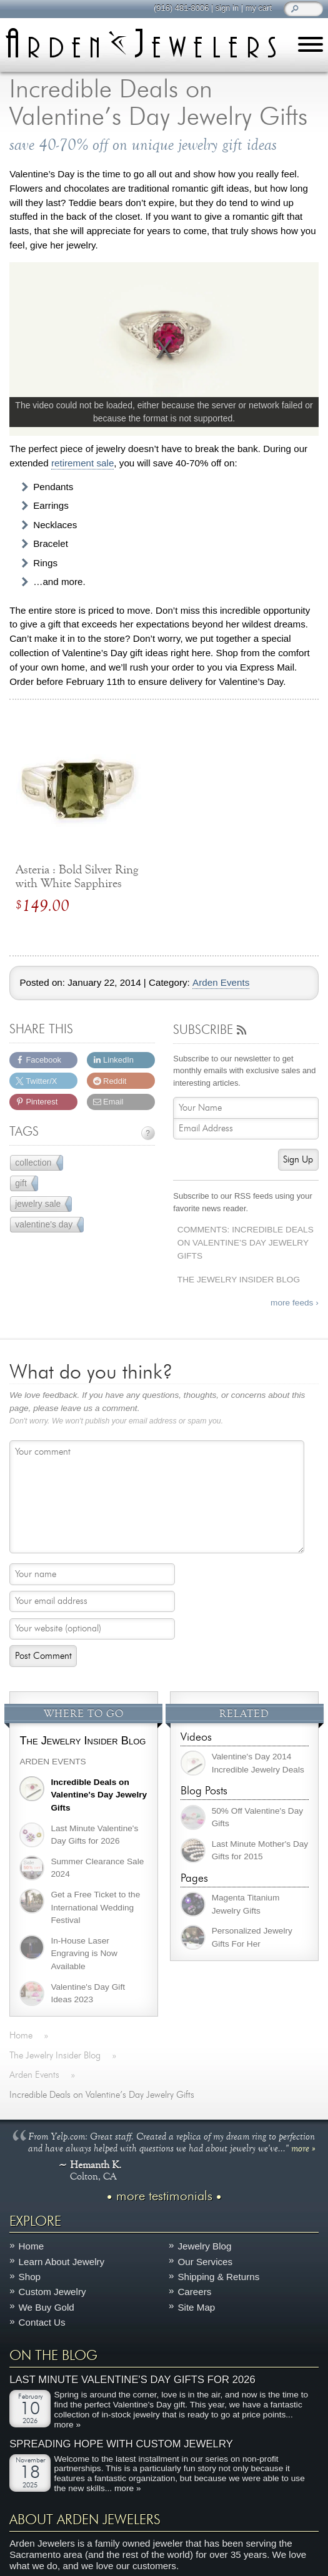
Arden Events (220, 983)
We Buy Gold (46, 2307)
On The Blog (53, 2356)
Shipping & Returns (218, 2276)
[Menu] (310, 46)
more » (303, 2148)
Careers (194, 2292)
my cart (258, 7)
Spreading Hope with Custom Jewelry (121, 2444)
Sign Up (298, 1159)
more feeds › (295, 1302)
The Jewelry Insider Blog (238, 1279)
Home (31, 2246)
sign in (226, 7)
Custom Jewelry (52, 2292)
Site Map (196, 2307)
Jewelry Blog (204, 2246)
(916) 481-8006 (180, 7)
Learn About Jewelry (62, 2261)
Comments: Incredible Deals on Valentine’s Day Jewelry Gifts (245, 1242)
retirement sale (82, 463)
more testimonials (164, 2197)
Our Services (204, 2261)
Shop (30, 2276)
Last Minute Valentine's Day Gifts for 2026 (132, 2380)
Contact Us (42, 2322)
